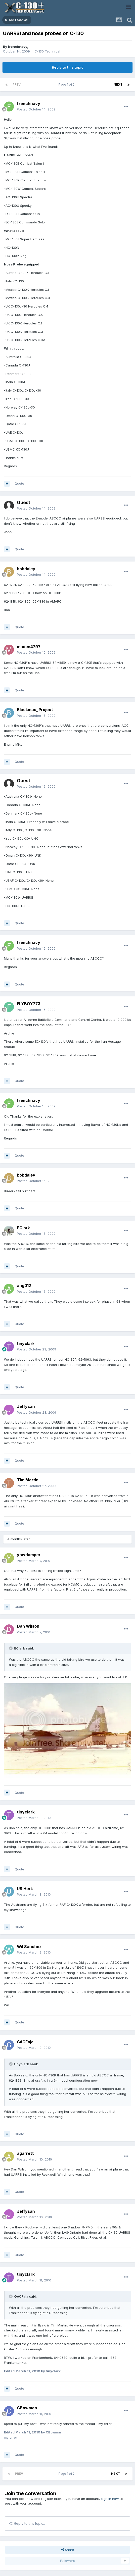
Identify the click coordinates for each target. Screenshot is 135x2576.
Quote (19, 483)
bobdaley (26, 568)
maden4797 (29, 646)
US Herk (25, 1888)
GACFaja (25, 2041)
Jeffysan (26, 1406)
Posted (36, 109)
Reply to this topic (67, 67)
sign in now (110, 2499)
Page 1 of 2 (67, 84)
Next (118, 84)
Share (67, 2549)
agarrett (25, 2153)
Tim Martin (28, 1479)
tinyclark (26, 1343)
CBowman (27, 2407)
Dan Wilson (28, 1626)
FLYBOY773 (28, 1003)
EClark (23, 1227)
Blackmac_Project (35, 709)
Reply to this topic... (27, 2523)
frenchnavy (17, 47)
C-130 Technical (47, 51)
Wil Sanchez (29, 1946)
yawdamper (29, 1554)
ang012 (24, 1285)
